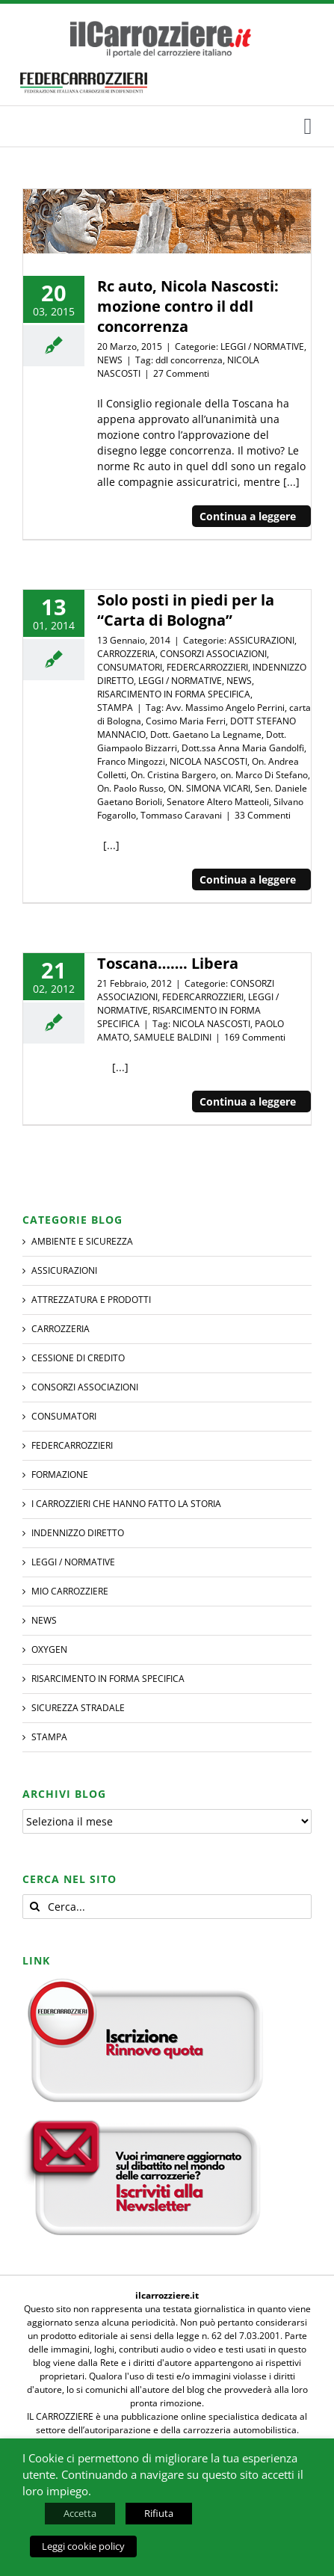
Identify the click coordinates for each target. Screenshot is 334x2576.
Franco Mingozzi (131, 761)
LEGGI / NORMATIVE (262, 346)
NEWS (110, 360)
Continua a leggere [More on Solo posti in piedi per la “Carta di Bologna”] (248, 879)
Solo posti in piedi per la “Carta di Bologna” (185, 610)
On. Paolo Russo (130, 788)
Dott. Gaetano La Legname (206, 734)
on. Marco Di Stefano (264, 774)
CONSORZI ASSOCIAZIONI (213, 653)
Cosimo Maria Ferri (186, 721)
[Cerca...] (167, 1906)
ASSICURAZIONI (261, 640)
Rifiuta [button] (158, 2513)
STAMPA (115, 707)
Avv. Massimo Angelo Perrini (225, 707)
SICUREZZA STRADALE (78, 1707)
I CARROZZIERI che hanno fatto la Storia (126, 1503)
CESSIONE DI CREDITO (78, 1358)
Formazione (59, 1474)
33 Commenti (263, 815)
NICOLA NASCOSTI (208, 761)
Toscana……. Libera (167, 963)
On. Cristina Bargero (173, 774)
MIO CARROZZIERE (69, 1591)
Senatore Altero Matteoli (218, 801)
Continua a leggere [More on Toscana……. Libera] (248, 1101)
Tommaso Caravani (181, 815)
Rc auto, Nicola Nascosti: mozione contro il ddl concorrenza (188, 306)
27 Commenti (181, 373)
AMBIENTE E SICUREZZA (82, 1241)
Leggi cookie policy (83, 2546)
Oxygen (49, 1649)
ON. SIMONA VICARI (209, 788)
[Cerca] (34, 1906)
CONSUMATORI (129, 667)
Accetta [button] (80, 2513)
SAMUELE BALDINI (172, 1037)
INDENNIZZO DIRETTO (77, 1532)
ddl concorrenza (189, 360)
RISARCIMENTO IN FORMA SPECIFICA (173, 694)
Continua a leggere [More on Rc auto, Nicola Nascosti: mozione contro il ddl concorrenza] (248, 516)
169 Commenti (254, 1037)
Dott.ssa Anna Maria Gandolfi (243, 748)
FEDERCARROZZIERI (207, 667)
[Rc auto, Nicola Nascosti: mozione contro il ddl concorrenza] (167, 221)
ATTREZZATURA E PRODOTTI (91, 1299)
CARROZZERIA (126, 653)
